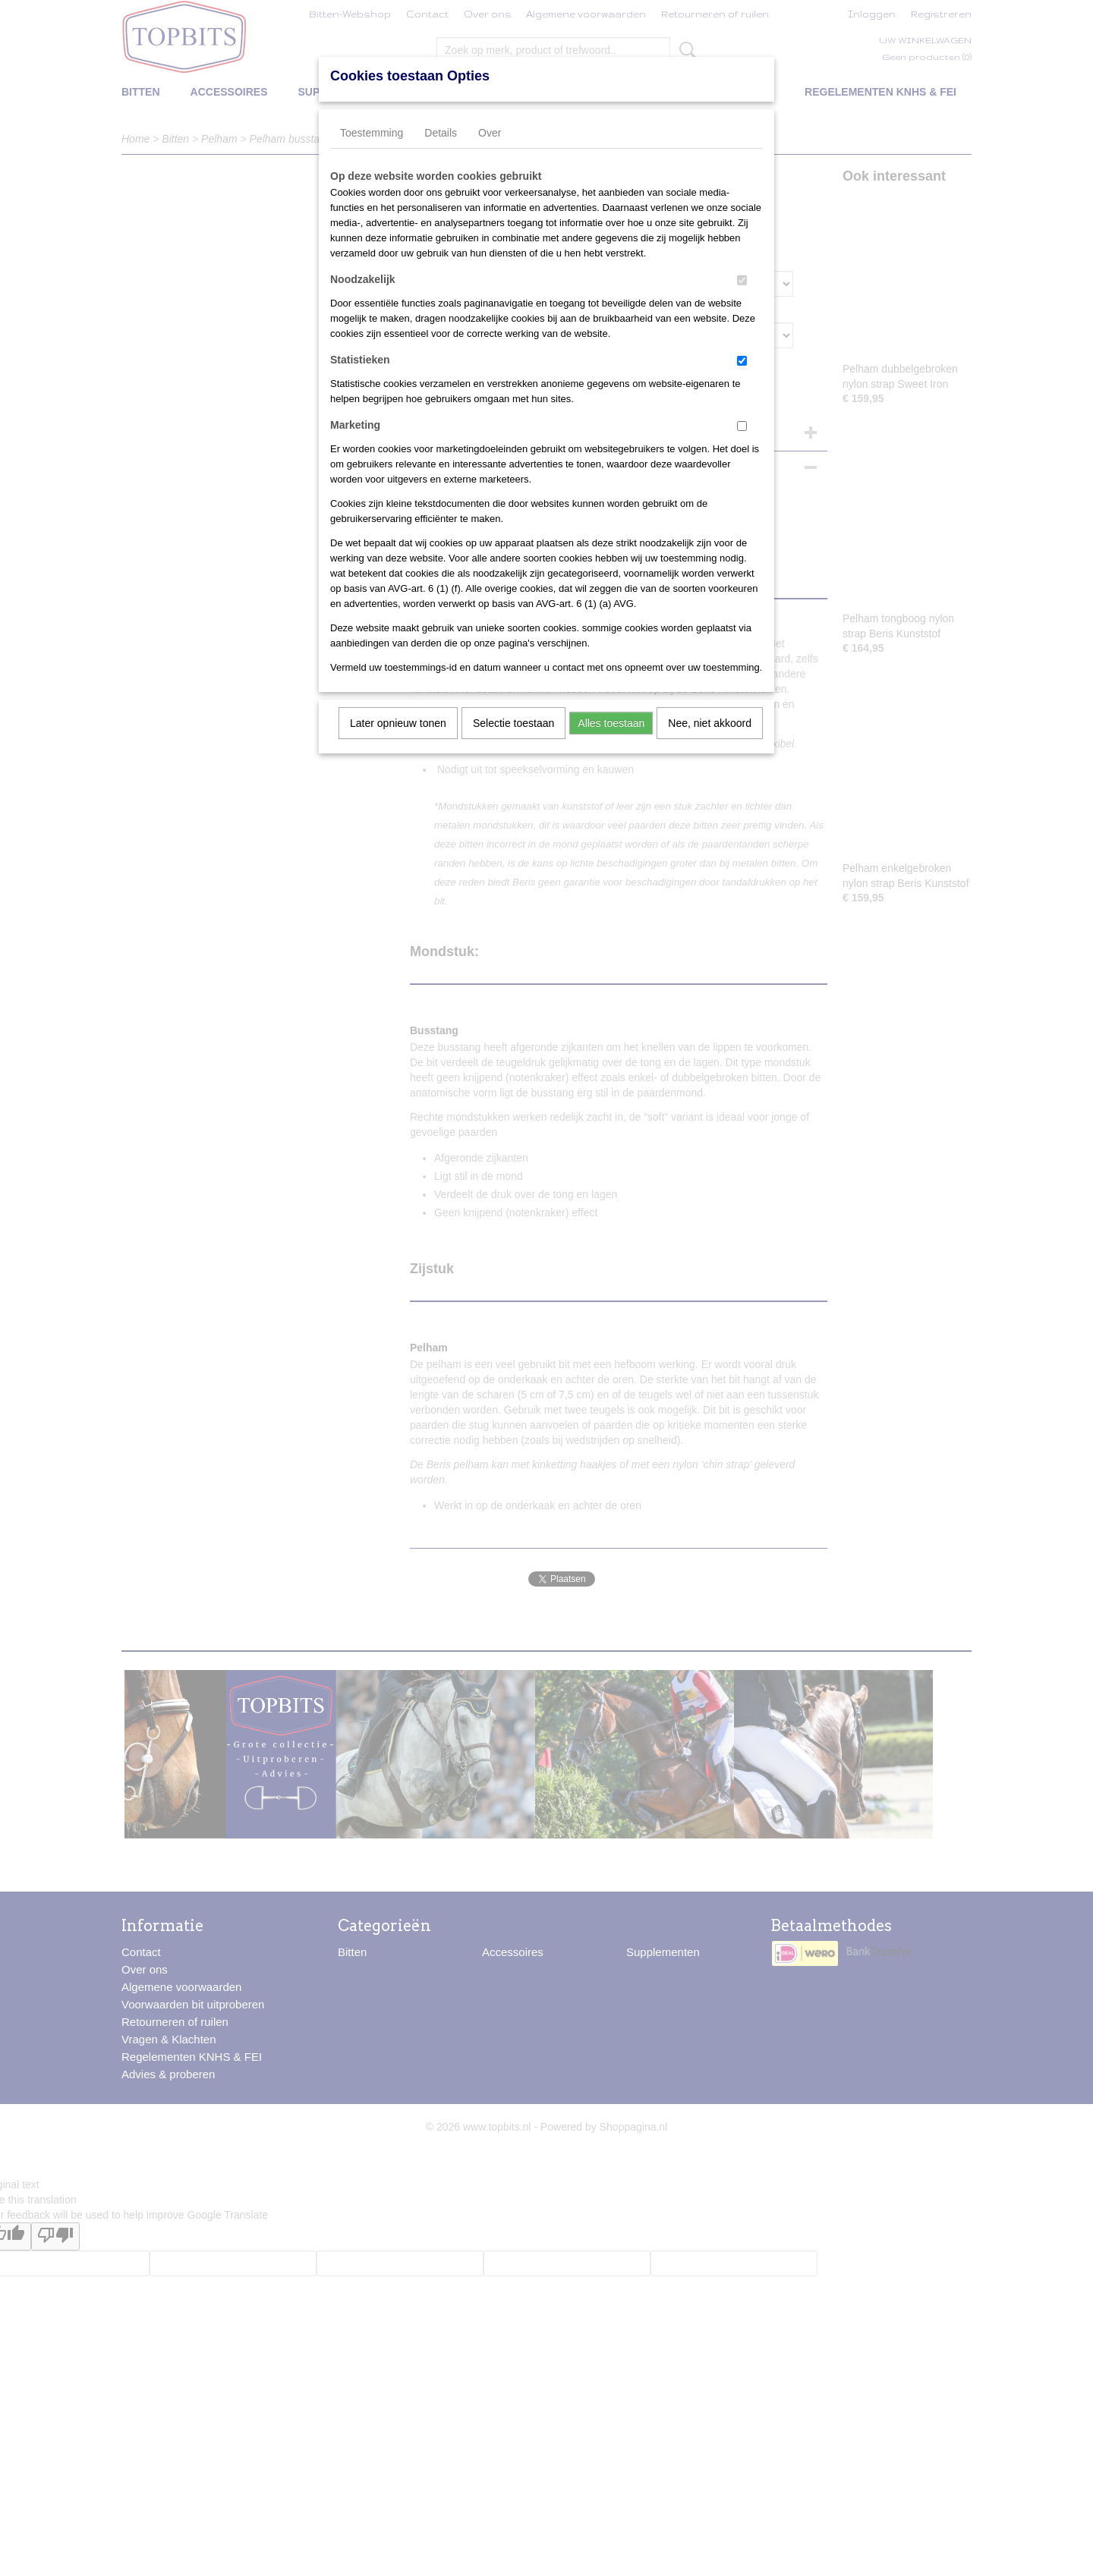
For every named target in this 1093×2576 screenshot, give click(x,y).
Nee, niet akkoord (709, 723)
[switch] (742, 280)
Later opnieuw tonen (398, 723)
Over (489, 133)
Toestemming (371, 133)
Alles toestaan (611, 723)
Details (440, 133)
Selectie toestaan (513, 723)
